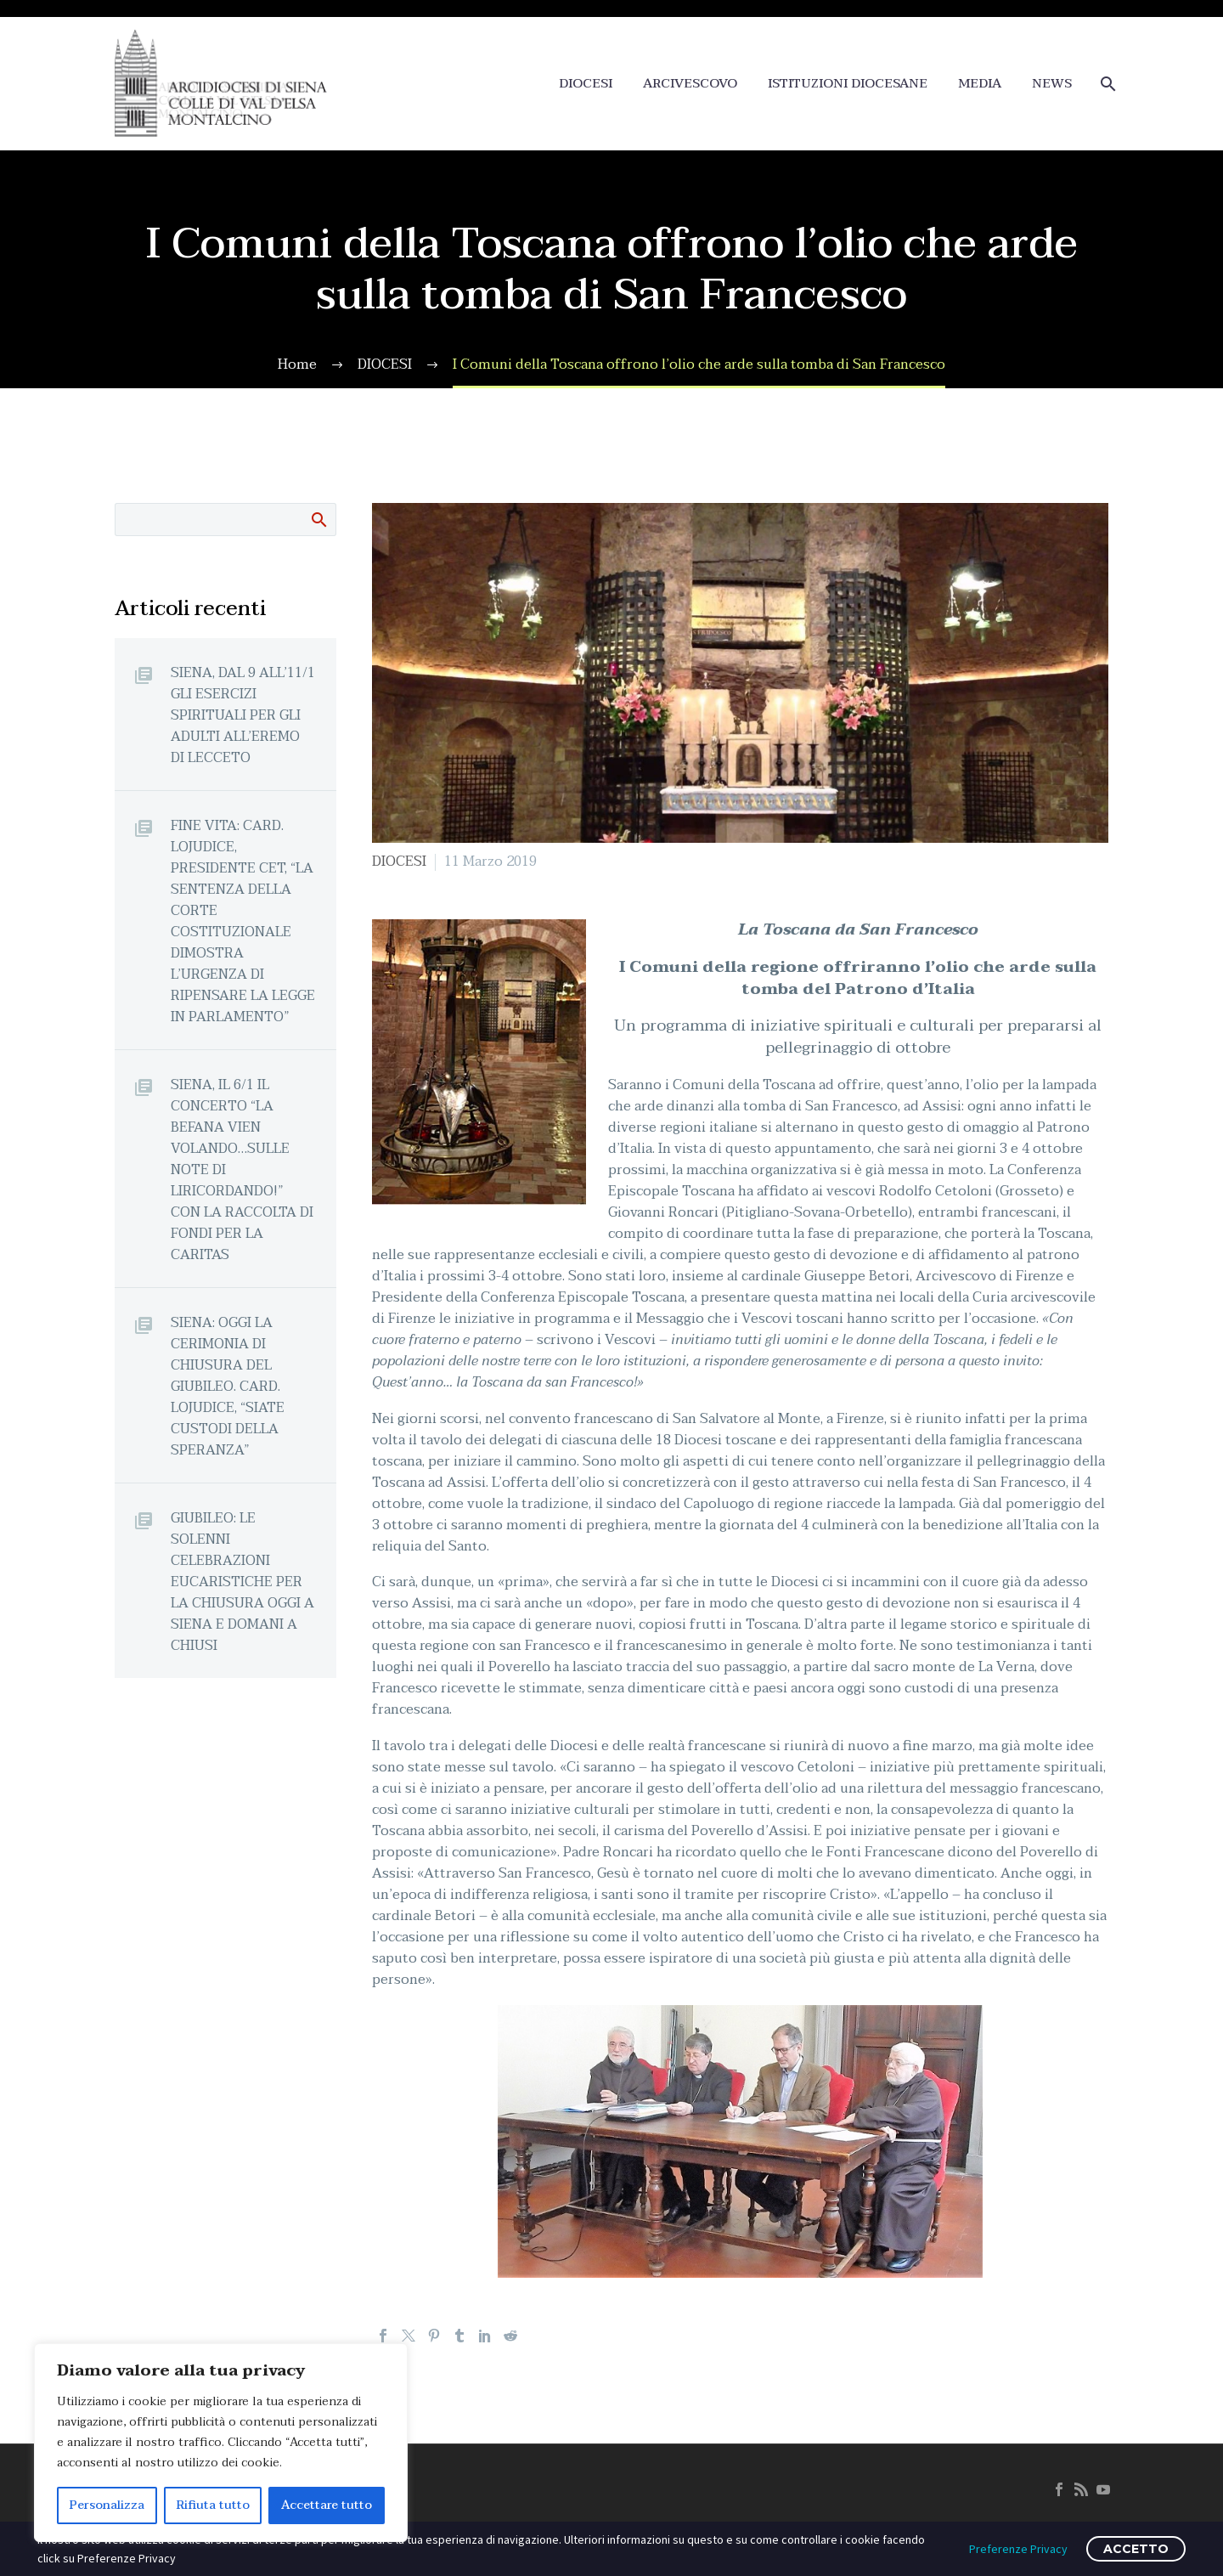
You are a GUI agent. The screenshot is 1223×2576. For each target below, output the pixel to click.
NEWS (1052, 83)
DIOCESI (585, 83)
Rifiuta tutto (213, 2505)
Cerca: (318, 519)
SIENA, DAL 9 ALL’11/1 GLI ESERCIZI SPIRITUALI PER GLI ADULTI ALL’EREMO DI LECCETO (243, 715)
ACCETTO (1136, 2548)
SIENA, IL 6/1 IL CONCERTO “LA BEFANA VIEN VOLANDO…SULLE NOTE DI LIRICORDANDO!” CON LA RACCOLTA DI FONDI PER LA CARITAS (242, 1169)
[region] (221, 2442)
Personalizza (107, 2505)
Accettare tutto (326, 2505)
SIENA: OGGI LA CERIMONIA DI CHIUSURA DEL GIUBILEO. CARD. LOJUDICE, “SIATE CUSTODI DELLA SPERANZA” (228, 1386)
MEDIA (979, 83)
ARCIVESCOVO (690, 83)
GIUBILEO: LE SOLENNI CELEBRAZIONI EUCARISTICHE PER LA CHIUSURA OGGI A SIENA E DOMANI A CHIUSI (242, 1581)
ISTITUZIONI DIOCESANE (847, 83)
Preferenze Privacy (1018, 2548)
